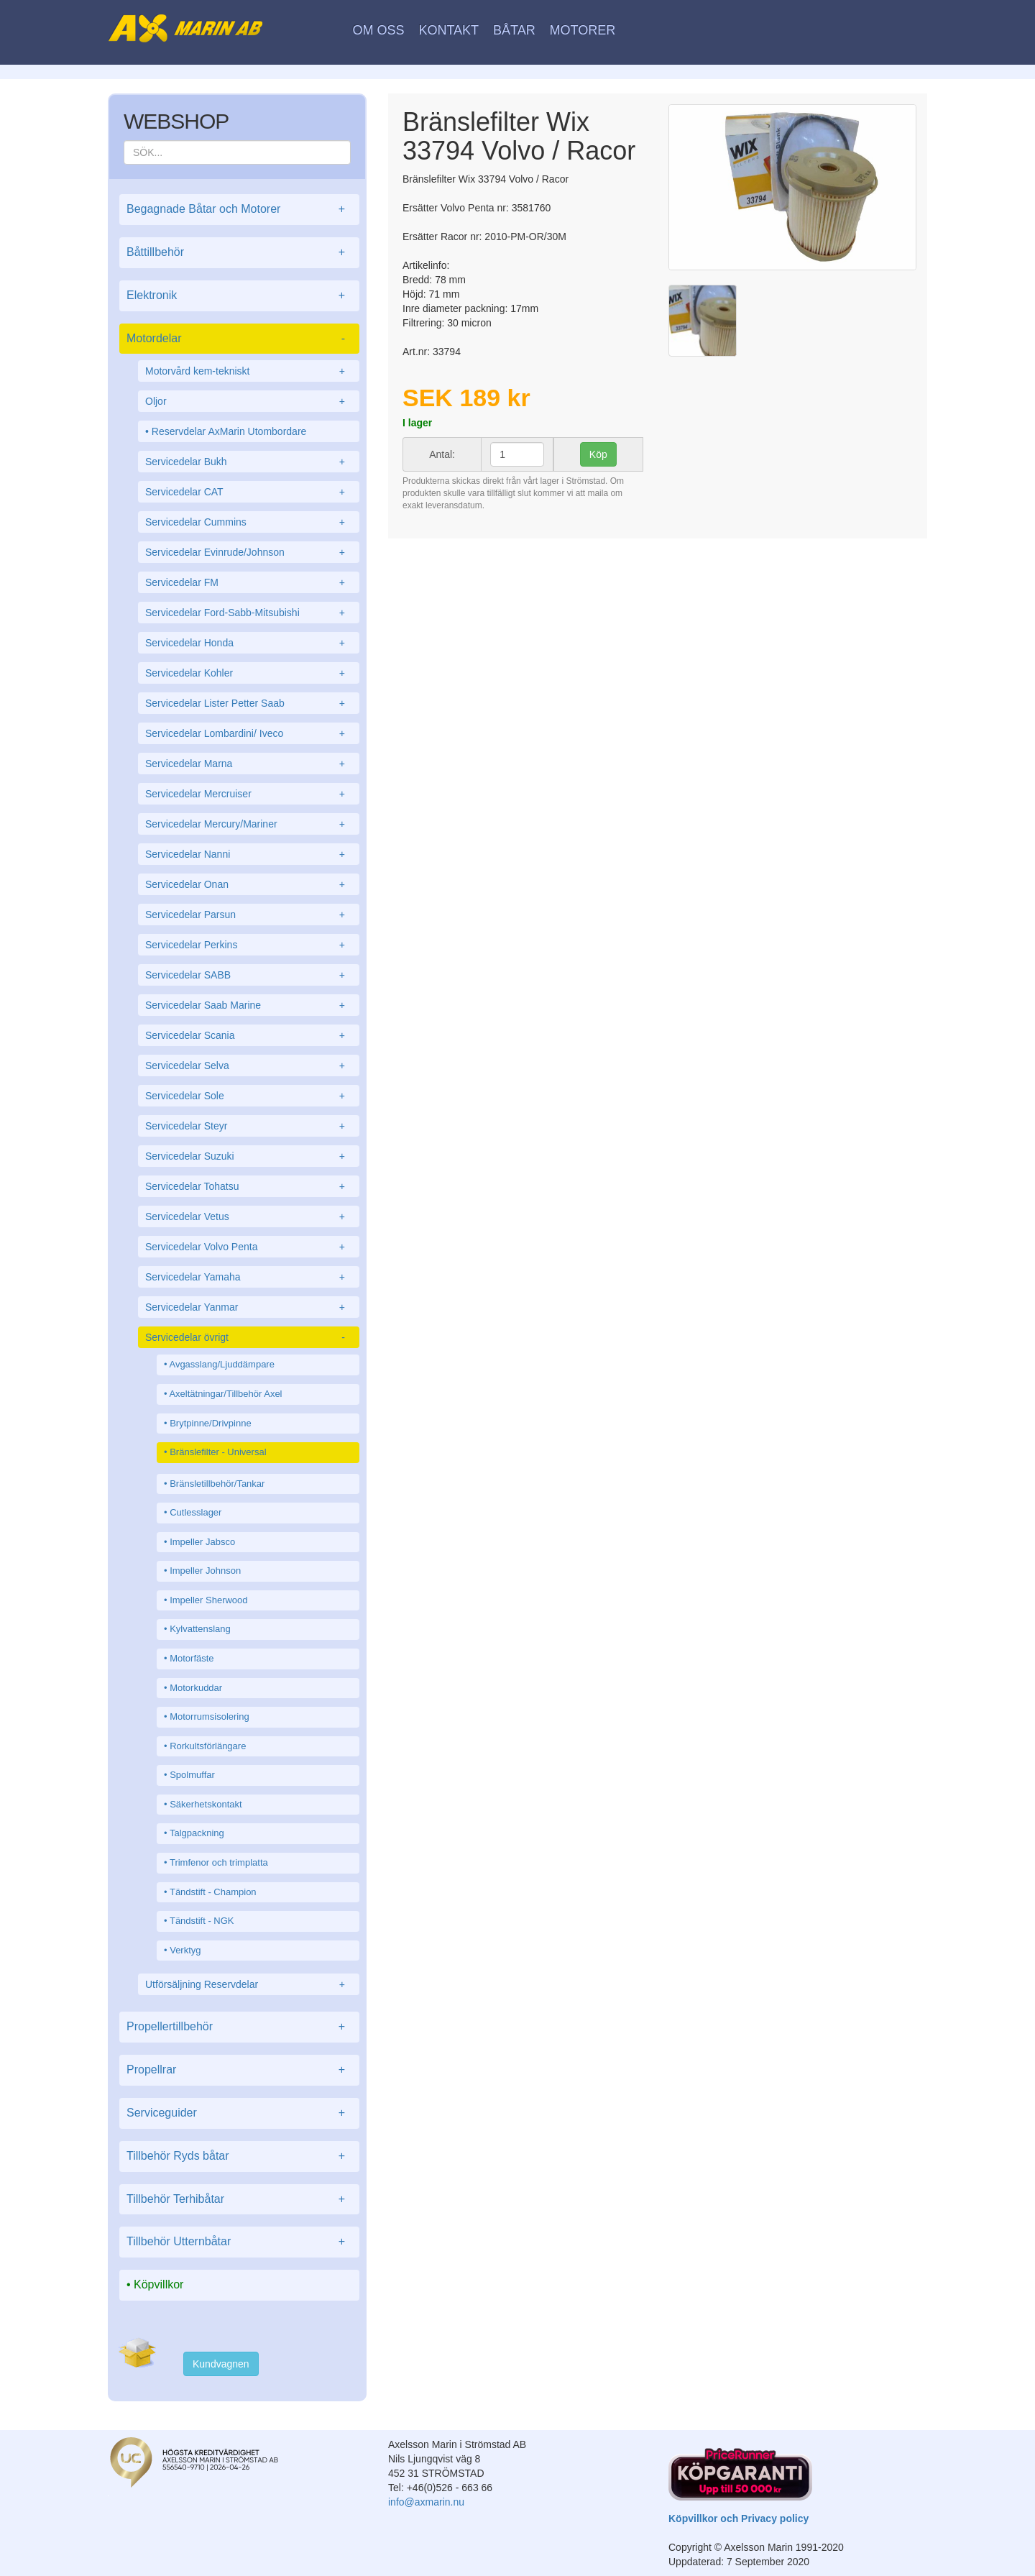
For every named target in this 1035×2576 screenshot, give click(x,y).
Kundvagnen (221, 2364)
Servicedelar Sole (248, 1095)
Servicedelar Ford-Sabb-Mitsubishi (248, 612)
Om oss (379, 30)
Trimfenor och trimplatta (219, 1862)
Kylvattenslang (200, 1628)
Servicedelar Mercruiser (248, 794)
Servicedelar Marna (248, 763)
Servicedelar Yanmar (248, 1307)
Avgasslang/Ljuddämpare (221, 1364)
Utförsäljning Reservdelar (248, 1984)
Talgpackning (197, 1833)
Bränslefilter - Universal (218, 1452)
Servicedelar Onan (248, 884)
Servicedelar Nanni (248, 854)
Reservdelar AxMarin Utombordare (229, 431)
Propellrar (239, 2070)
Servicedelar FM (248, 582)
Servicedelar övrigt (248, 1337)
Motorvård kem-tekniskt (248, 371)
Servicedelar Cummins (248, 522)
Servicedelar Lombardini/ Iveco (248, 733)
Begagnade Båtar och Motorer (239, 209)
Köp (598, 454)
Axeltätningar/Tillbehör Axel (225, 1393)
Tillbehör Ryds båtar (239, 2156)
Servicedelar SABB (248, 975)
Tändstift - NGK (202, 1920)
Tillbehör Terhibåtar (239, 2199)
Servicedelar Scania (248, 1035)
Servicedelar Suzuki (248, 1156)
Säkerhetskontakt (206, 1804)
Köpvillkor (158, 2284)
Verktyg (185, 1950)
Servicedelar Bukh (248, 461)
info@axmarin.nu (426, 2502)
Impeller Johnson (205, 1570)
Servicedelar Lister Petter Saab (248, 703)
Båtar (514, 30)
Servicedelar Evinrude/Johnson (248, 552)
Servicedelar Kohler (248, 673)
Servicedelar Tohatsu (248, 1186)
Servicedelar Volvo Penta (248, 1246)
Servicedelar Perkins (248, 945)
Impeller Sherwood (208, 1600)
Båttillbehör (239, 252)
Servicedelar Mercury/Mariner (248, 824)
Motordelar (239, 339)
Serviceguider (239, 2113)
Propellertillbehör (239, 2027)
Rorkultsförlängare (208, 1746)
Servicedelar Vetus (248, 1216)
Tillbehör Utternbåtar (239, 2242)
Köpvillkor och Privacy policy (738, 2518)
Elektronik (239, 296)
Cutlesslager (195, 1512)
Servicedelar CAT (248, 492)
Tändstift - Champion (213, 1892)
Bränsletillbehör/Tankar (217, 1483)
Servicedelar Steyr (248, 1126)
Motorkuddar (196, 1687)
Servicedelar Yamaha (248, 1277)
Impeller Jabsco (202, 1541)
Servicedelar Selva (248, 1065)
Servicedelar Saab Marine (248, 1005)
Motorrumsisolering (209, 1716)
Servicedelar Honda (248, 643)
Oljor (248, 401)
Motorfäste (191, 1658)
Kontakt (448, 30)
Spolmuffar (192, 1774)
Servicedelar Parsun (248, 914)
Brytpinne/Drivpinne (210, 1423)
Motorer (583, 30)
